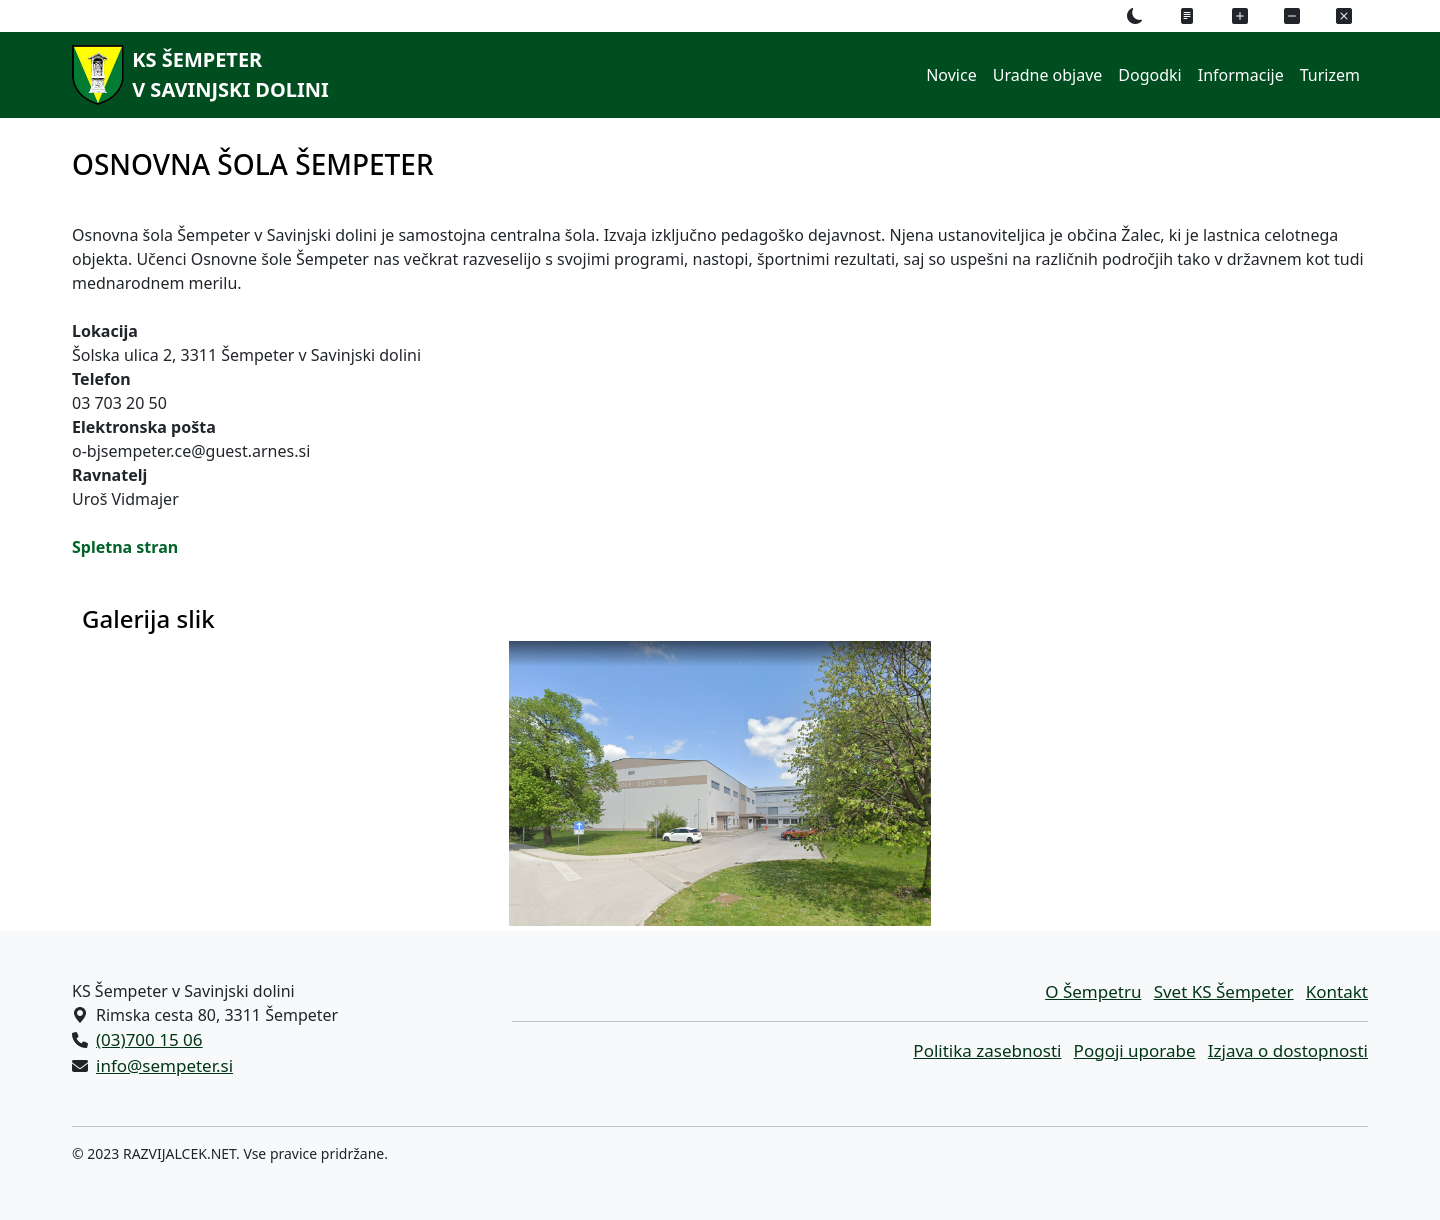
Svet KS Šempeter (1224, 991)
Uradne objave (1048, 75)
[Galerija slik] (720, 783)
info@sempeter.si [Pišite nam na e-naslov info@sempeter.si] (164, 1065)
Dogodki (1149, 75)
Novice (951, 75)
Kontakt (1337, 991)
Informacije (1241, 75)
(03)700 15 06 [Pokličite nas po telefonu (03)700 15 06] (149, 1039)
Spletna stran (125, 547)
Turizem (1330, 75)
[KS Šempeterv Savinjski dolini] (197, 75)
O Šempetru (1093, 991)
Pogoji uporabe (1135, 1050)
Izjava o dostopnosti (1288, 1050)
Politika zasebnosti (987, 1050)
